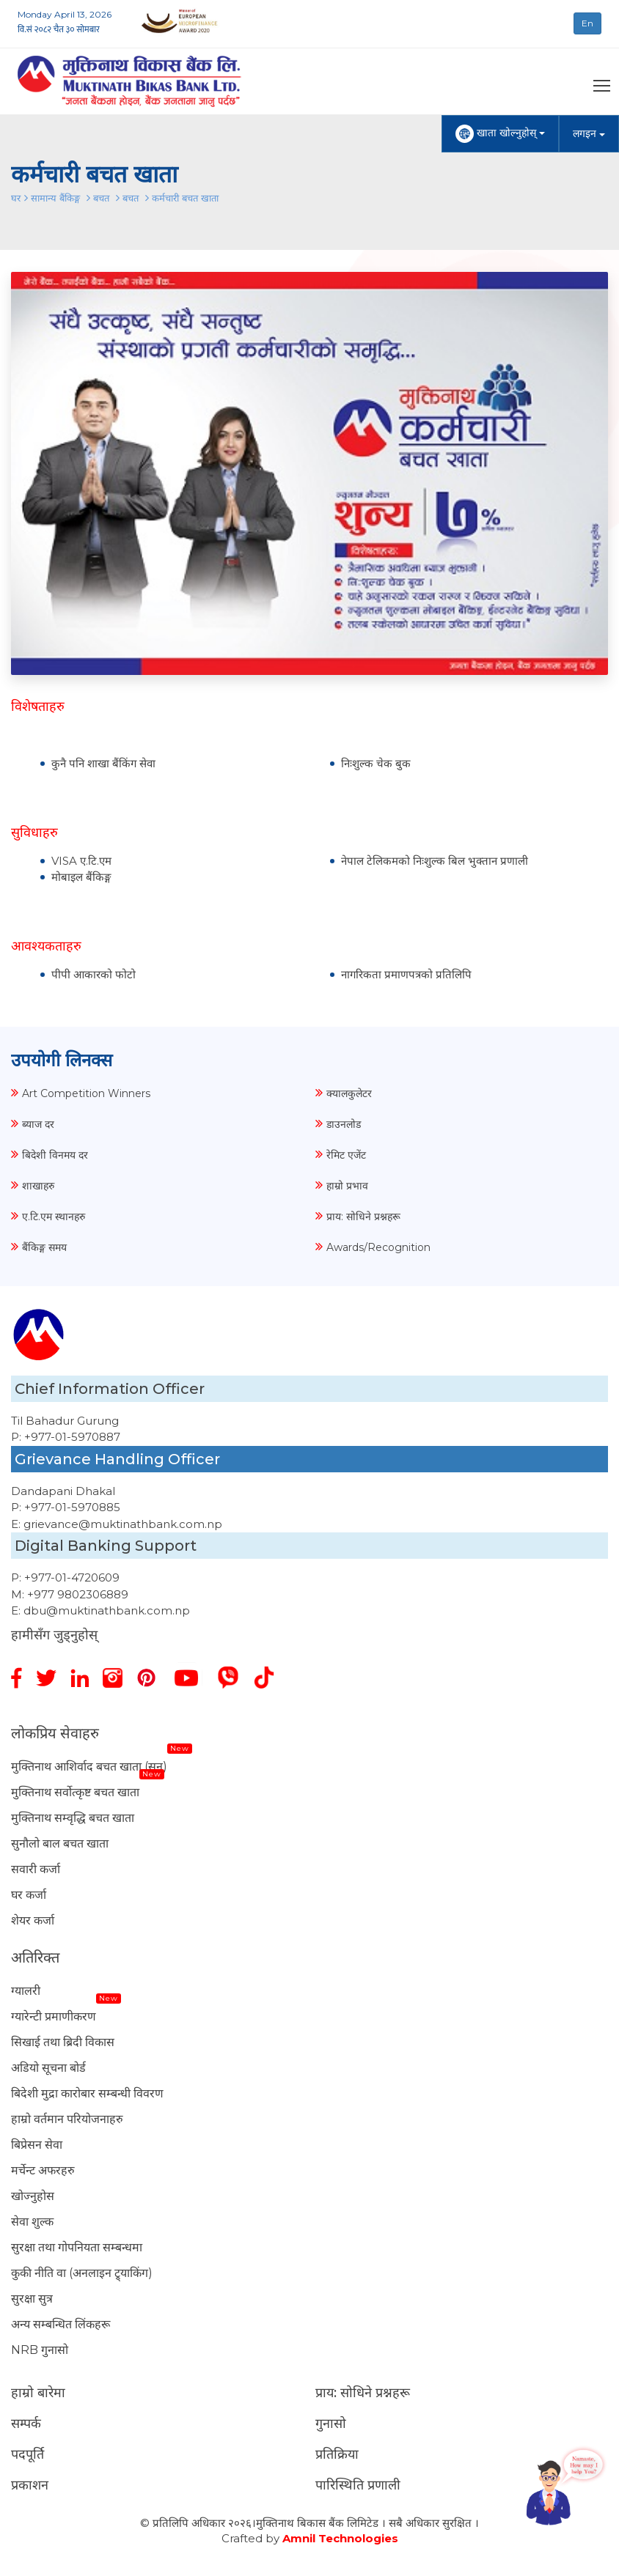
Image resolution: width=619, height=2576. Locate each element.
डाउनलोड (343, 1124)
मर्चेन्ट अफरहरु (43, 2170)
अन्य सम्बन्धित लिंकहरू (60, 2324)
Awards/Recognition (378, 1247)
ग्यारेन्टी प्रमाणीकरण (53, 2016)
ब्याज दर (38, 1124)
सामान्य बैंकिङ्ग (57, 198)
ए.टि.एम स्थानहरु (53, 1216)
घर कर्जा (28, 1895)
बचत (101, 198)
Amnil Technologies (340, 2538)
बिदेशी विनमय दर (55, 1155)
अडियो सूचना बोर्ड (48, 2068)
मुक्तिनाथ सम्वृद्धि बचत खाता (72, 1818)
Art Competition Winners (86, 1093)
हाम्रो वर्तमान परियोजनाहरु (67, 2119)
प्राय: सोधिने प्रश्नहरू (363, 1216)
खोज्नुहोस (32, 2196)
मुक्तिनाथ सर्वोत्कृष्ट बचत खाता (75, 1792)
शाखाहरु (38, 1185)
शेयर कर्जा (32, 1920)
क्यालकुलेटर (349, 1093)
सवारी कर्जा (35, 1869)
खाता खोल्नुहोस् (500, 134)
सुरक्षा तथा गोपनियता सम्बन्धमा (76, 2247)
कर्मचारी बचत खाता (185, 198)
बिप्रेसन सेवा (36, 2145)
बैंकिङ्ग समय (44, 1247)
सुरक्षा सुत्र (32, 2299)
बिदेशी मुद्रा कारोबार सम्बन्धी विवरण (87, 2093)
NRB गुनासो (39, 2350)
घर (16, 198)
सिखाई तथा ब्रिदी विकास (62, 2042)
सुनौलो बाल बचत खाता (60, 1843)
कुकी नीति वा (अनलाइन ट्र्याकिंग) (82, 2273)
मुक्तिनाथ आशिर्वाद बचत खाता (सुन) (89, 1767)
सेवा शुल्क (32, 2222)
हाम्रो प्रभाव (347, 1185)
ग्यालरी (25, 1991)
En (587, 23)
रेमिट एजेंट (346, 1155)
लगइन (589, 133)
